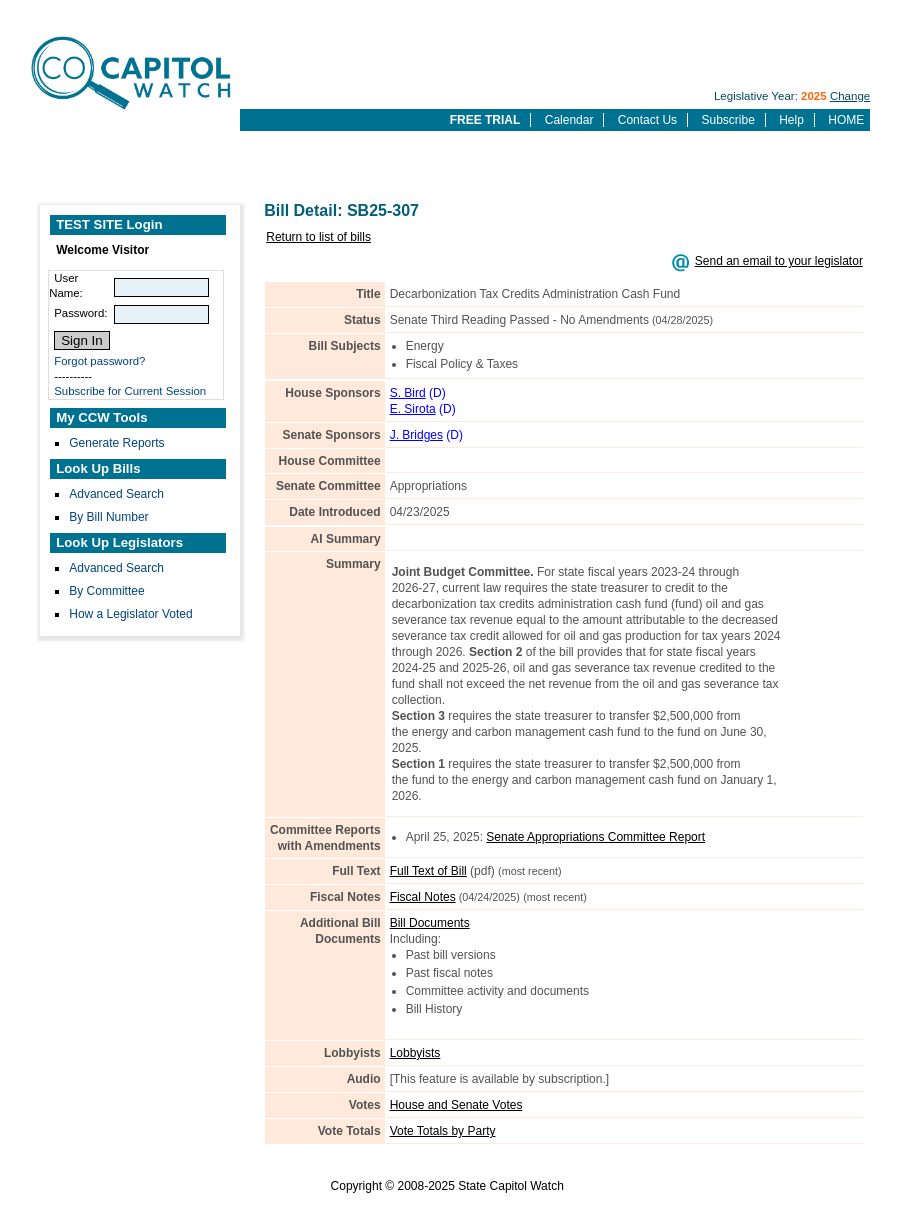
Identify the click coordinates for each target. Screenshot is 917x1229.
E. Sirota (413, 409)
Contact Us (647, 120)
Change (850, 96)
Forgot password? (99, 361)
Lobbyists (415, 1053)
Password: (80, 313)
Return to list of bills (318, 237)
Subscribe (727, 120)
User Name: (66, 285)
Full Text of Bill (428, 871)
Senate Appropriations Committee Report (595, 837)
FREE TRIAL (485, 120)
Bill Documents (430, 923)
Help (791, 120)
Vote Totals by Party (443, 1131)
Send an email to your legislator (779, 261)
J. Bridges (416, 435)
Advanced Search (116, 494)
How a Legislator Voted (130, 614)
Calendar (569, 120)
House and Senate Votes (456, 1105)
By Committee (106, 591)
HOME (846, 120)
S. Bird (408, 393)
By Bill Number (108, 517)
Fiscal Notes (423, 897)
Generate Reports (116, 443)
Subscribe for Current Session (130, 391)
